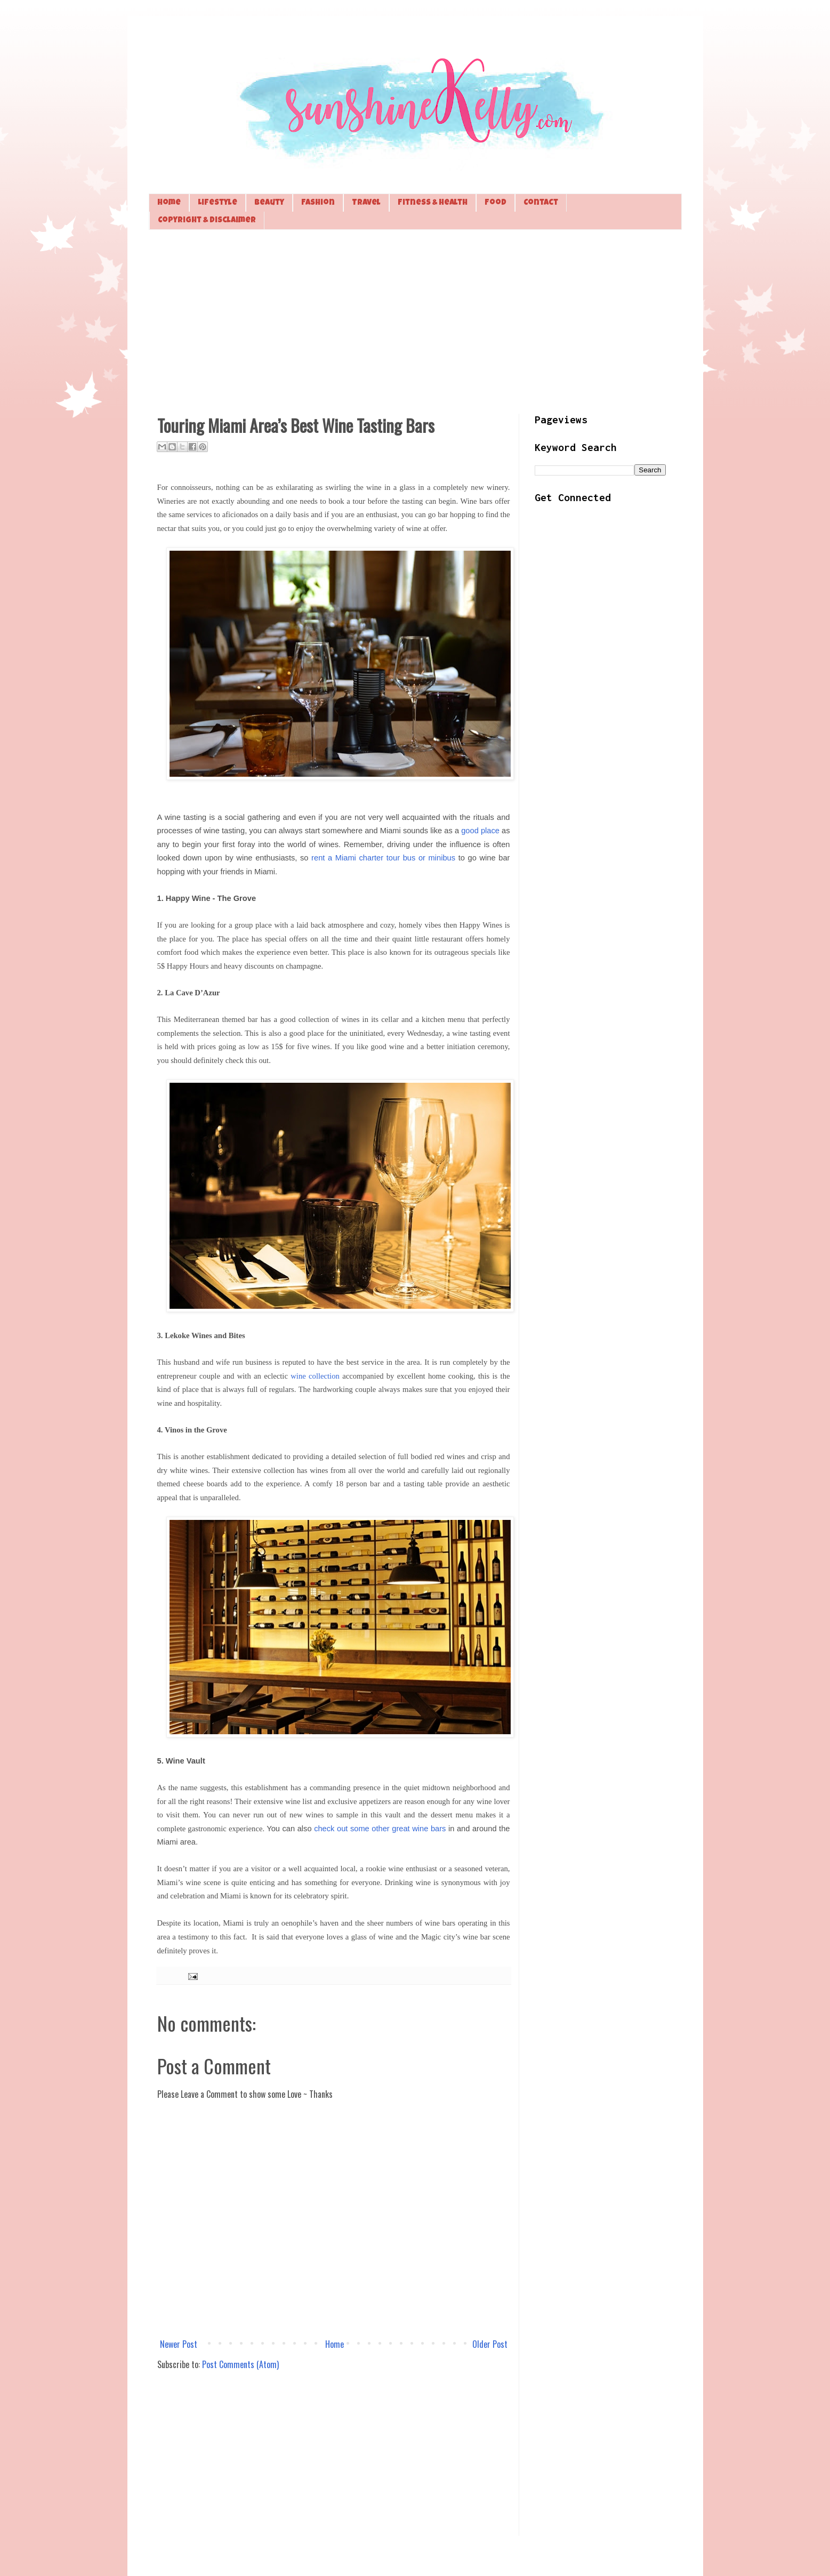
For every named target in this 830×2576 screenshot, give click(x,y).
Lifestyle (217, 203)
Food (495, 203)
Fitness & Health (433, 203)
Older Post (489, 2344)
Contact (540, 203)
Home (169, 203)
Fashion (318, 203)
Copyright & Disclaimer (207, 220)
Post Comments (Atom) (240, 2364)
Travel (366, 203)
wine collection (315, 1376)
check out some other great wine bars (380, 1828)
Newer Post (178, 2344)
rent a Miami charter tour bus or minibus (383, 858)
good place (480, 830)
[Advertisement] (415, 320)
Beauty (269, 203)
